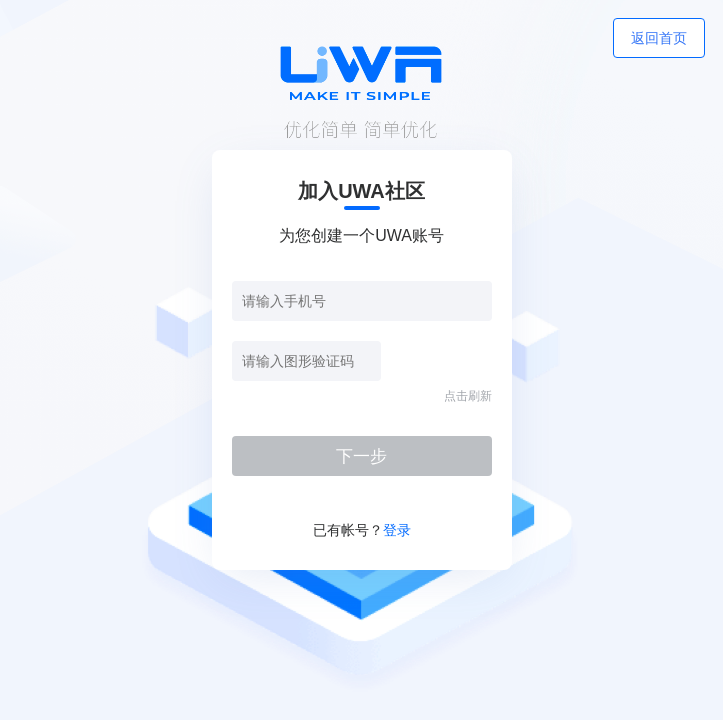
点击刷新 (468, 396)
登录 (397, 530)
